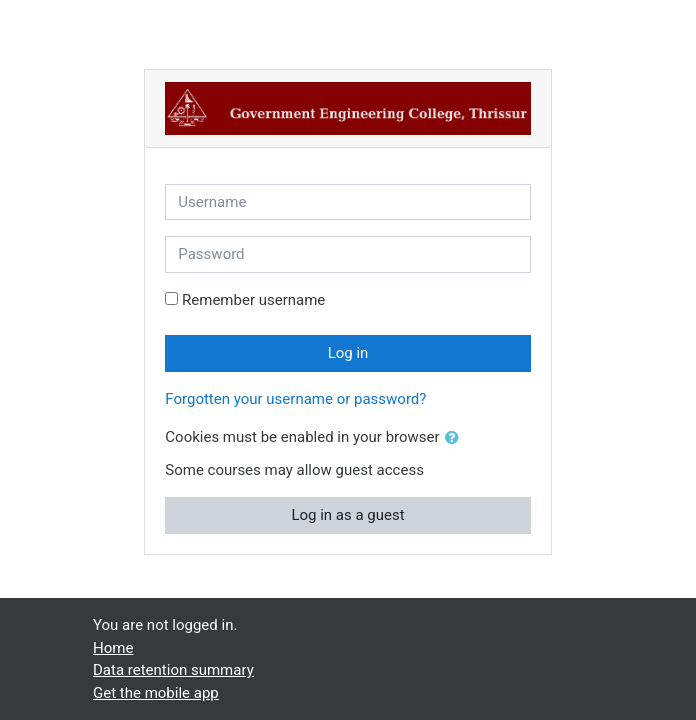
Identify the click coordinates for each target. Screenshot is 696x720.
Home (113, 648)
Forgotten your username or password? (295, 399)
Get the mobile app (156, 693)
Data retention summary (173, 670)
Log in (348, 353)
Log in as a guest (347, 515)
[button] (456, 438)
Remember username (253, 300)
